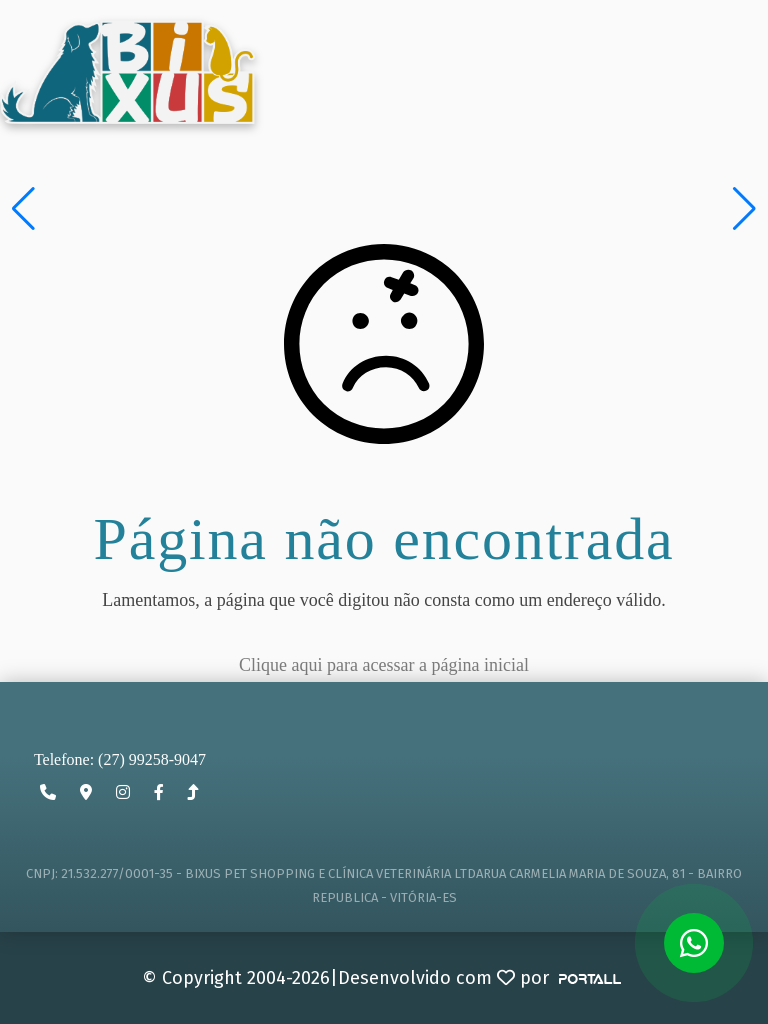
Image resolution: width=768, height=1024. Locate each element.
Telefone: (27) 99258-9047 (120, 759)
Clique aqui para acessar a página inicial (384, 665)
